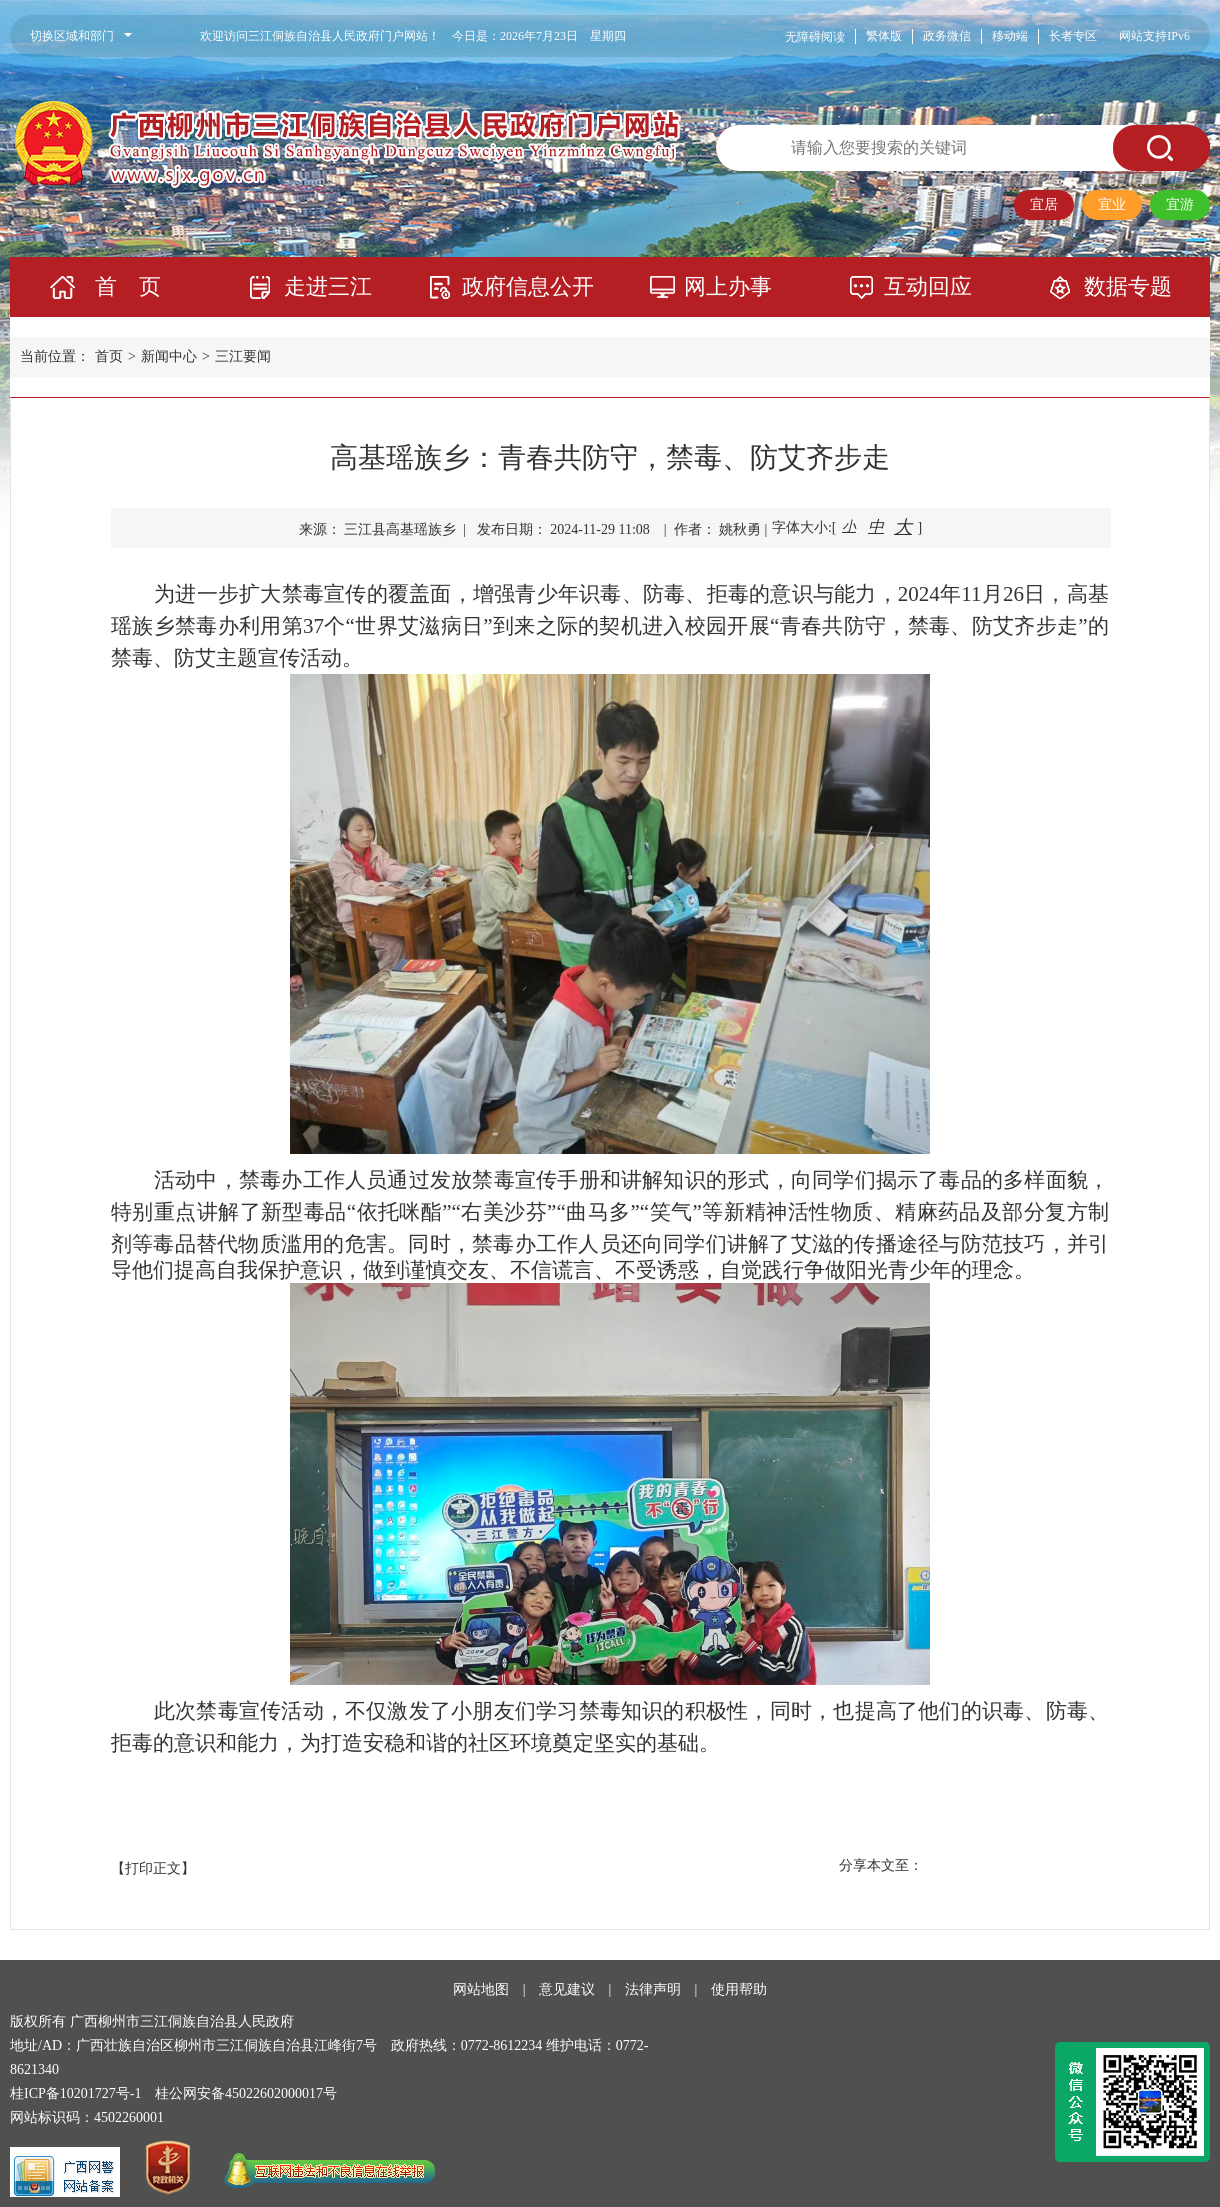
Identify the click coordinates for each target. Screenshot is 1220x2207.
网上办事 (728, 286)
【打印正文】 (153, 1868)
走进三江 (328, 286)
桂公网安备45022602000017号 (246, 2093)
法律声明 (653, 1989)
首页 (109, 356)
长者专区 (1073, 36)
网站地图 (481, 1989)
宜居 (1044, 204)
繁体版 (884, 36)
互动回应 (928, 286)
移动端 (1010, 36)
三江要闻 (243, 356)
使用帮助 (739, 1989)
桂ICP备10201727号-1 (75, 2093)
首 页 (128, 286)
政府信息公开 (528, 286)
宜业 (1112, 204)
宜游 (1180, 204)
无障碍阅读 (815, 37)
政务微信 (947, 36)
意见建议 (567, 1989)
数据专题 (1128, 286)
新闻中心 (169, 356)
